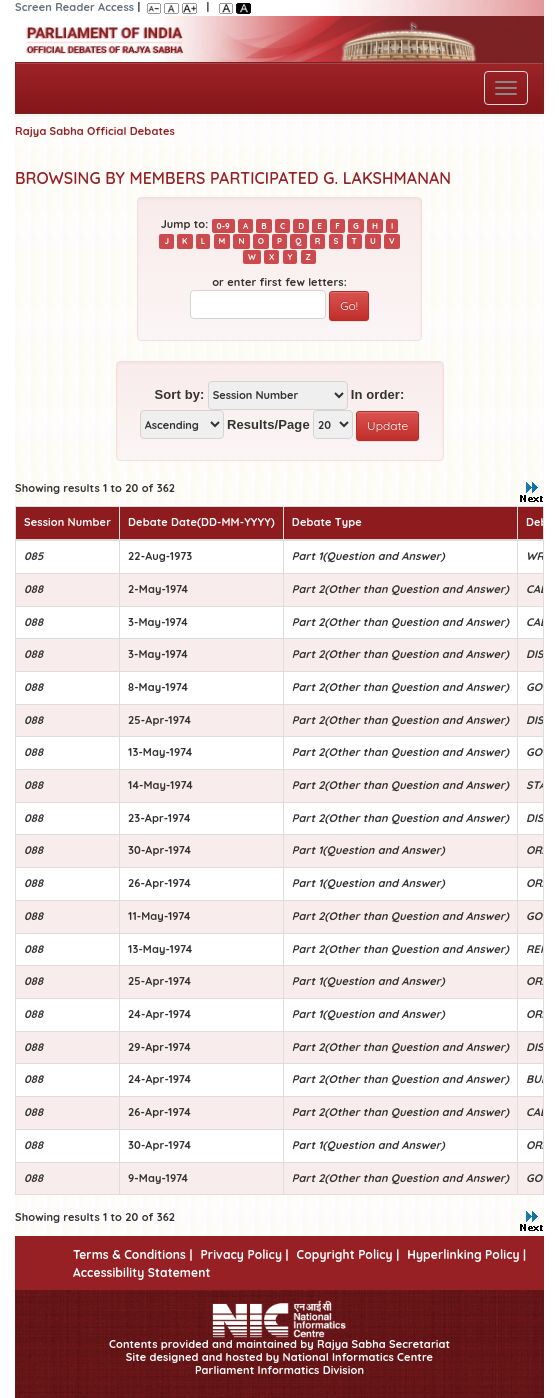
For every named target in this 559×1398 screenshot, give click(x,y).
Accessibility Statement (141, 1272)
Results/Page (268, 424)
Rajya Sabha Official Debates (95, 131)
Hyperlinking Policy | (466, 1254)
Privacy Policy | (244, 1254)
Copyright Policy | (348, 1254)
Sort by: (180, 394)
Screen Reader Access (74, 7)
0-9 (223, 225)
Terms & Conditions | (132, 1254)
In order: (378, 394)
